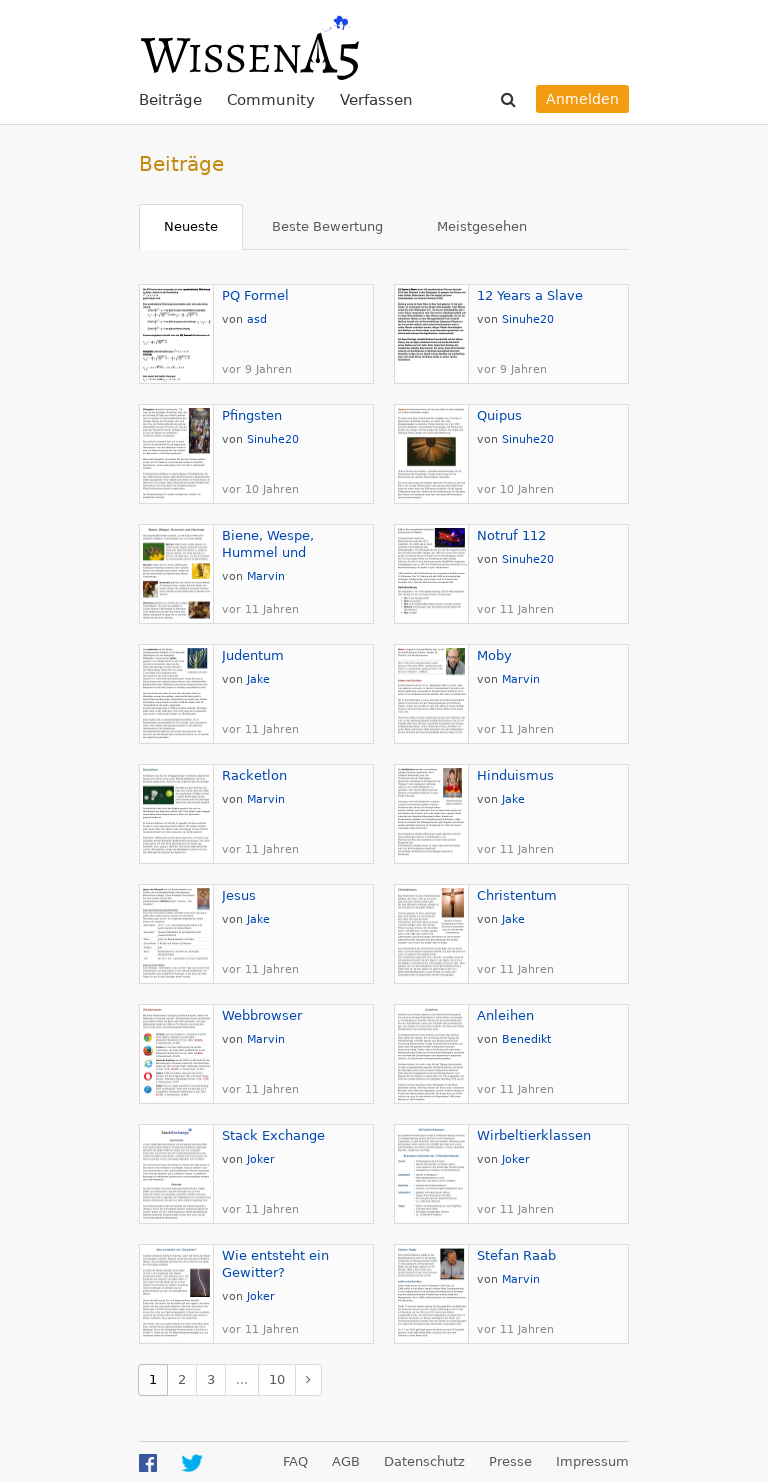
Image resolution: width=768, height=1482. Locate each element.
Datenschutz (424, 1461)
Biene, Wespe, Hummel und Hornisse (268, 552)
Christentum (517, 895)
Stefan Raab (516, 1255)
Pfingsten (252, 415)
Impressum (592, 1461)
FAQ (295, 1461)
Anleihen (505, 1015)
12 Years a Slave (530, 295)
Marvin (266, 576)
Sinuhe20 (528, 319)
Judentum (253, 655)
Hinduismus (515, 775)
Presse (510, 1461)
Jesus (239, 895)
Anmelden (582, 99)
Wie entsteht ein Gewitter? (275, 1264)
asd (257, 319)
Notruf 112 (511, 535)
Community (271, 100)
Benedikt (526, 1039)
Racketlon (254, 775)
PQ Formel (255, 295)
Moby (494, 655)
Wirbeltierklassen (534, 1135)
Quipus (499, 415)
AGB (346, 1461)
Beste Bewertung (327, 226)
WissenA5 (249, 45)
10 (277, 1379)
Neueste (191, 226)
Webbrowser (262, 1015)
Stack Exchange (273, 1135)
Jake (258, 679)
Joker (261, 1159)
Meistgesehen (482, 226)
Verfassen (376, 100)
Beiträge (170, 100)
